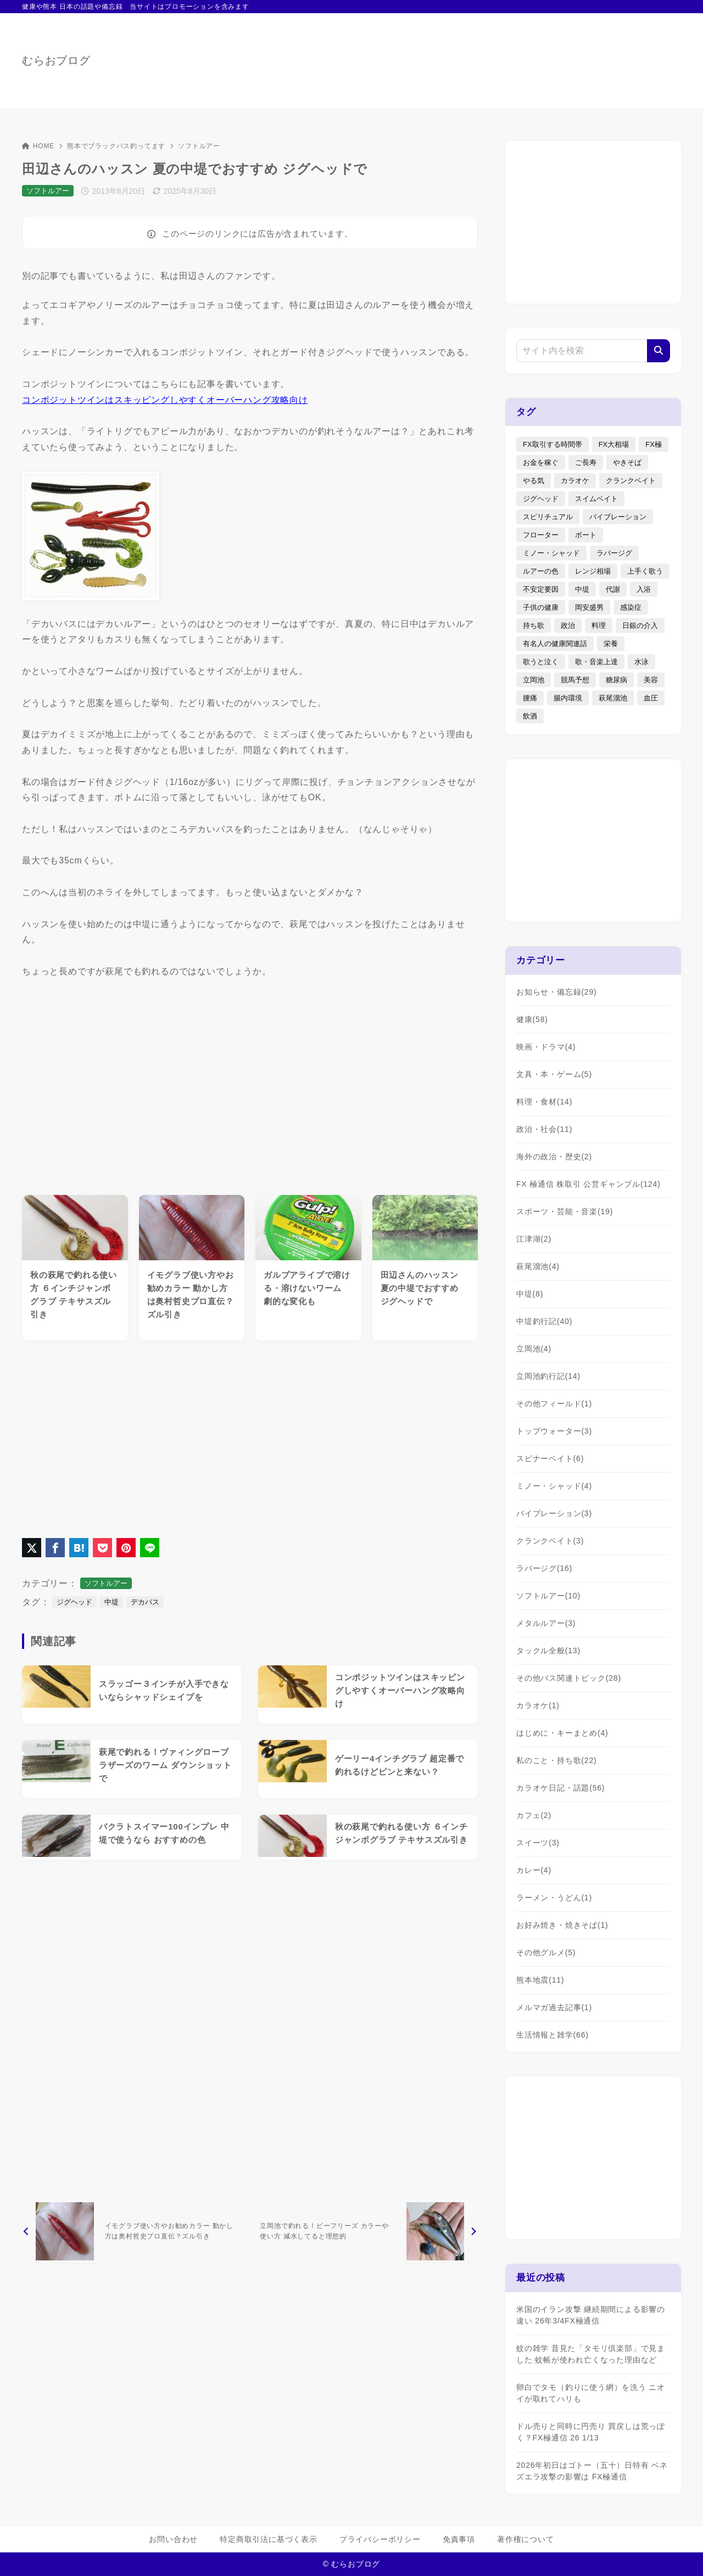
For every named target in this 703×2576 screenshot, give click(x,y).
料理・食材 (544, 1101)
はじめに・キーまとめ (562, 1732)
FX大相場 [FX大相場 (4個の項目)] (614, 444)
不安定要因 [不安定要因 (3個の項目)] (541, 589)
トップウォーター (554, 1431)
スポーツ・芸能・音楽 (564, 1211)
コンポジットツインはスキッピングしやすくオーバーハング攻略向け (165, 400)
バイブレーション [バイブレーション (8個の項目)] (617, 517)
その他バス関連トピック (568, 1678)
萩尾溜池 (538, 1266)
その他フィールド (554, 1403)
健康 (532, 1019)
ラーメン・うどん (554, 1897)
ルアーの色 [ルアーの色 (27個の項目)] (541, 571)
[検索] (658, 350)
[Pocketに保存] (102, 1547)
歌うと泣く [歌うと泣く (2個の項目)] (541, 662)
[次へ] (366, 2231)
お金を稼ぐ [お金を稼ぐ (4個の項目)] (541, 462)
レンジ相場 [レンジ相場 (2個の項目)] (593, 571)
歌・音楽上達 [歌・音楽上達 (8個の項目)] (596, 662)
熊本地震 (540, 1980)
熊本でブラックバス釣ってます (116, 146)
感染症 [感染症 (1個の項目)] (630, 607)
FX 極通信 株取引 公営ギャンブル (588, 1184)
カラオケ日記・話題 (560, 1787)
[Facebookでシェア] (55, 1547)
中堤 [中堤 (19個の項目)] (582, 589)
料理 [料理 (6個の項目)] (599, 625)
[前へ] (134, 2231)
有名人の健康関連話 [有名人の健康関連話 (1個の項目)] (555, 643)
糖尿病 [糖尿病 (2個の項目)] (616, 680)
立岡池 (533, 1348)
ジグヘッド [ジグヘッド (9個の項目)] (541, 499)
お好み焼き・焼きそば (562, 1925)
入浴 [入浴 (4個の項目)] (644, 589)
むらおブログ (56, 60)
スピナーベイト (550, 1458)
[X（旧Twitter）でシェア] (31, 1547)
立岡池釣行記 (548, 1376)
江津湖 (533, 1238)
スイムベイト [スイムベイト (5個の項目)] (596, 499)
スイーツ (538, 1842)
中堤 (111, 1602)
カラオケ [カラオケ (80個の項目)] (575, 480)
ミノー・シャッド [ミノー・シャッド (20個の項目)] (551, 553)
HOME (38, 146)
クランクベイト (550, 1540)
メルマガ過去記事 (554, 2007)
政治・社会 (544, 1129)
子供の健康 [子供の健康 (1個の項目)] (541, 607)
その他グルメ (546, 1952)
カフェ (533, 1815)
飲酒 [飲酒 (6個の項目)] (530, 716)
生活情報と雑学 (552, 2034)
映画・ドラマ (546, 1046)
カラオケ (538, 1705)
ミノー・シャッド (554, 1485)
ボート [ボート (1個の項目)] (585, 535)
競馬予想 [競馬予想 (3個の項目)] (575, 680)
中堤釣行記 (544, 1321)
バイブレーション (554, 1513)
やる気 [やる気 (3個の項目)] (533, 480)
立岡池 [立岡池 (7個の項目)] (533, 680)
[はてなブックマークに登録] (78, 1547)
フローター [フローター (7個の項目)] (541, 535)
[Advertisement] (250, 1436)
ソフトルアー (199, 146)
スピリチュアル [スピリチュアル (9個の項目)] (548, 517)
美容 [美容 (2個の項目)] (651, 680)
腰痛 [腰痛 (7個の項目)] (530, 698)
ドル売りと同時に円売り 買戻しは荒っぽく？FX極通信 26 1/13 (590, 2432)
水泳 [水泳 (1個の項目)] (641, 662)
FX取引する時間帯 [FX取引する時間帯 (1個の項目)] (552, 444)
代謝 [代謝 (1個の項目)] (613, 589)
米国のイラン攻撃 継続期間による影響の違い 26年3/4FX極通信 (590, 2315)
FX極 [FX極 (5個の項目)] (653, 444)
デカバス (145, 1602)
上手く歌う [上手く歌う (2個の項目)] (645, 571)
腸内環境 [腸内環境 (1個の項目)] (568, 698)
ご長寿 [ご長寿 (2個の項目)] (585, 462)
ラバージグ (544, 1568)
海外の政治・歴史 (554, 1156)
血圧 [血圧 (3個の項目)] (651, 698)
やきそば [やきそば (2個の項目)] (627, 462)
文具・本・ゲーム (554, 1074)
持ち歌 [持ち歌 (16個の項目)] (533, 625)
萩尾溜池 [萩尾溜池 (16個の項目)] (613, 698)
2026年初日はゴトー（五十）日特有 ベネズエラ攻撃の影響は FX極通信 (592, 2471)
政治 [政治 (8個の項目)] (568, 625)
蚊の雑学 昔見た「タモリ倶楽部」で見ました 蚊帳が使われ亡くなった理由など (590, 2354)
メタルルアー (546, 1623)
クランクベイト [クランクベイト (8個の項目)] (631, 480)
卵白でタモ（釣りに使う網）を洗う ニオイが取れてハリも (590, 2393)
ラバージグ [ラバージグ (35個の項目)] (614, 553)
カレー (533, 1870)
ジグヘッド (74, 1602)
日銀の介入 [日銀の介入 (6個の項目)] (640, 625)
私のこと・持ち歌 (556, 1760)
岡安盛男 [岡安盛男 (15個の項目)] (589, 607)
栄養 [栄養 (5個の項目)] (611, 643)
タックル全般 (548, 1650)
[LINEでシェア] (149, 1547)
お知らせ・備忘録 (556, 991)
